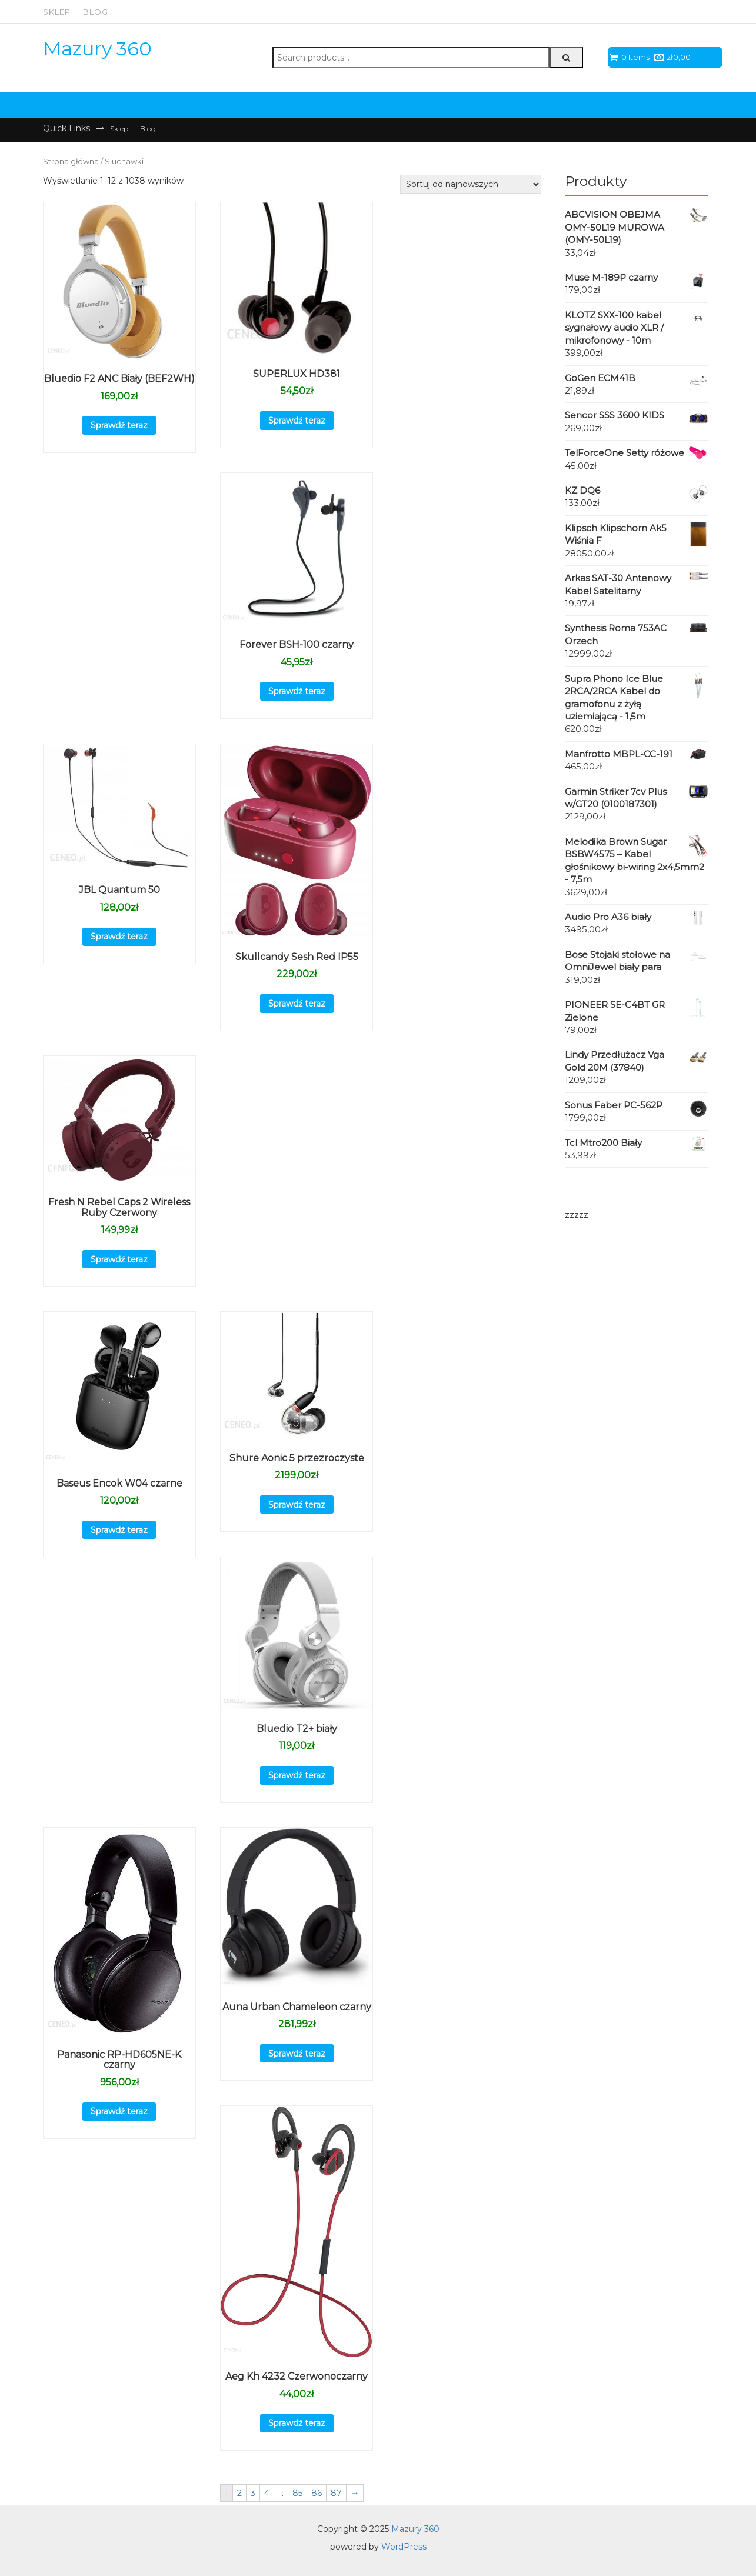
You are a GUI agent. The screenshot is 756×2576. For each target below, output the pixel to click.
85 (297, 2493)
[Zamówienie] (470, 184)
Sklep (57, 11)
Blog (96, 11)
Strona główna (71, 161)
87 (336, 2493)
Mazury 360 (97, 48)
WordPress (404, 2546)
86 (316, 2493)
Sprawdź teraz (119, 425)
